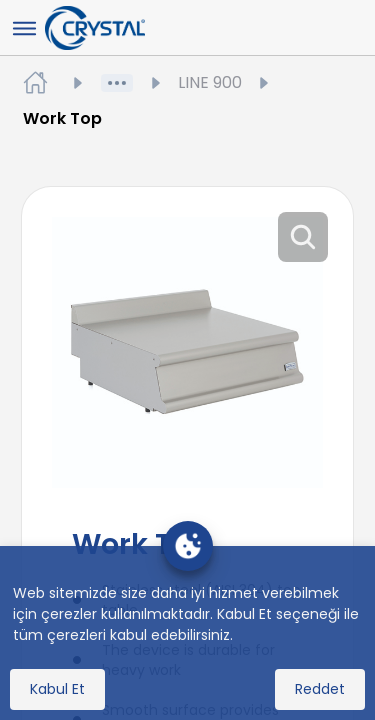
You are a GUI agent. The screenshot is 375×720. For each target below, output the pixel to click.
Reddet (320, 689)
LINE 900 (225, 82)
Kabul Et (57, 689)
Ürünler (156, 83)
